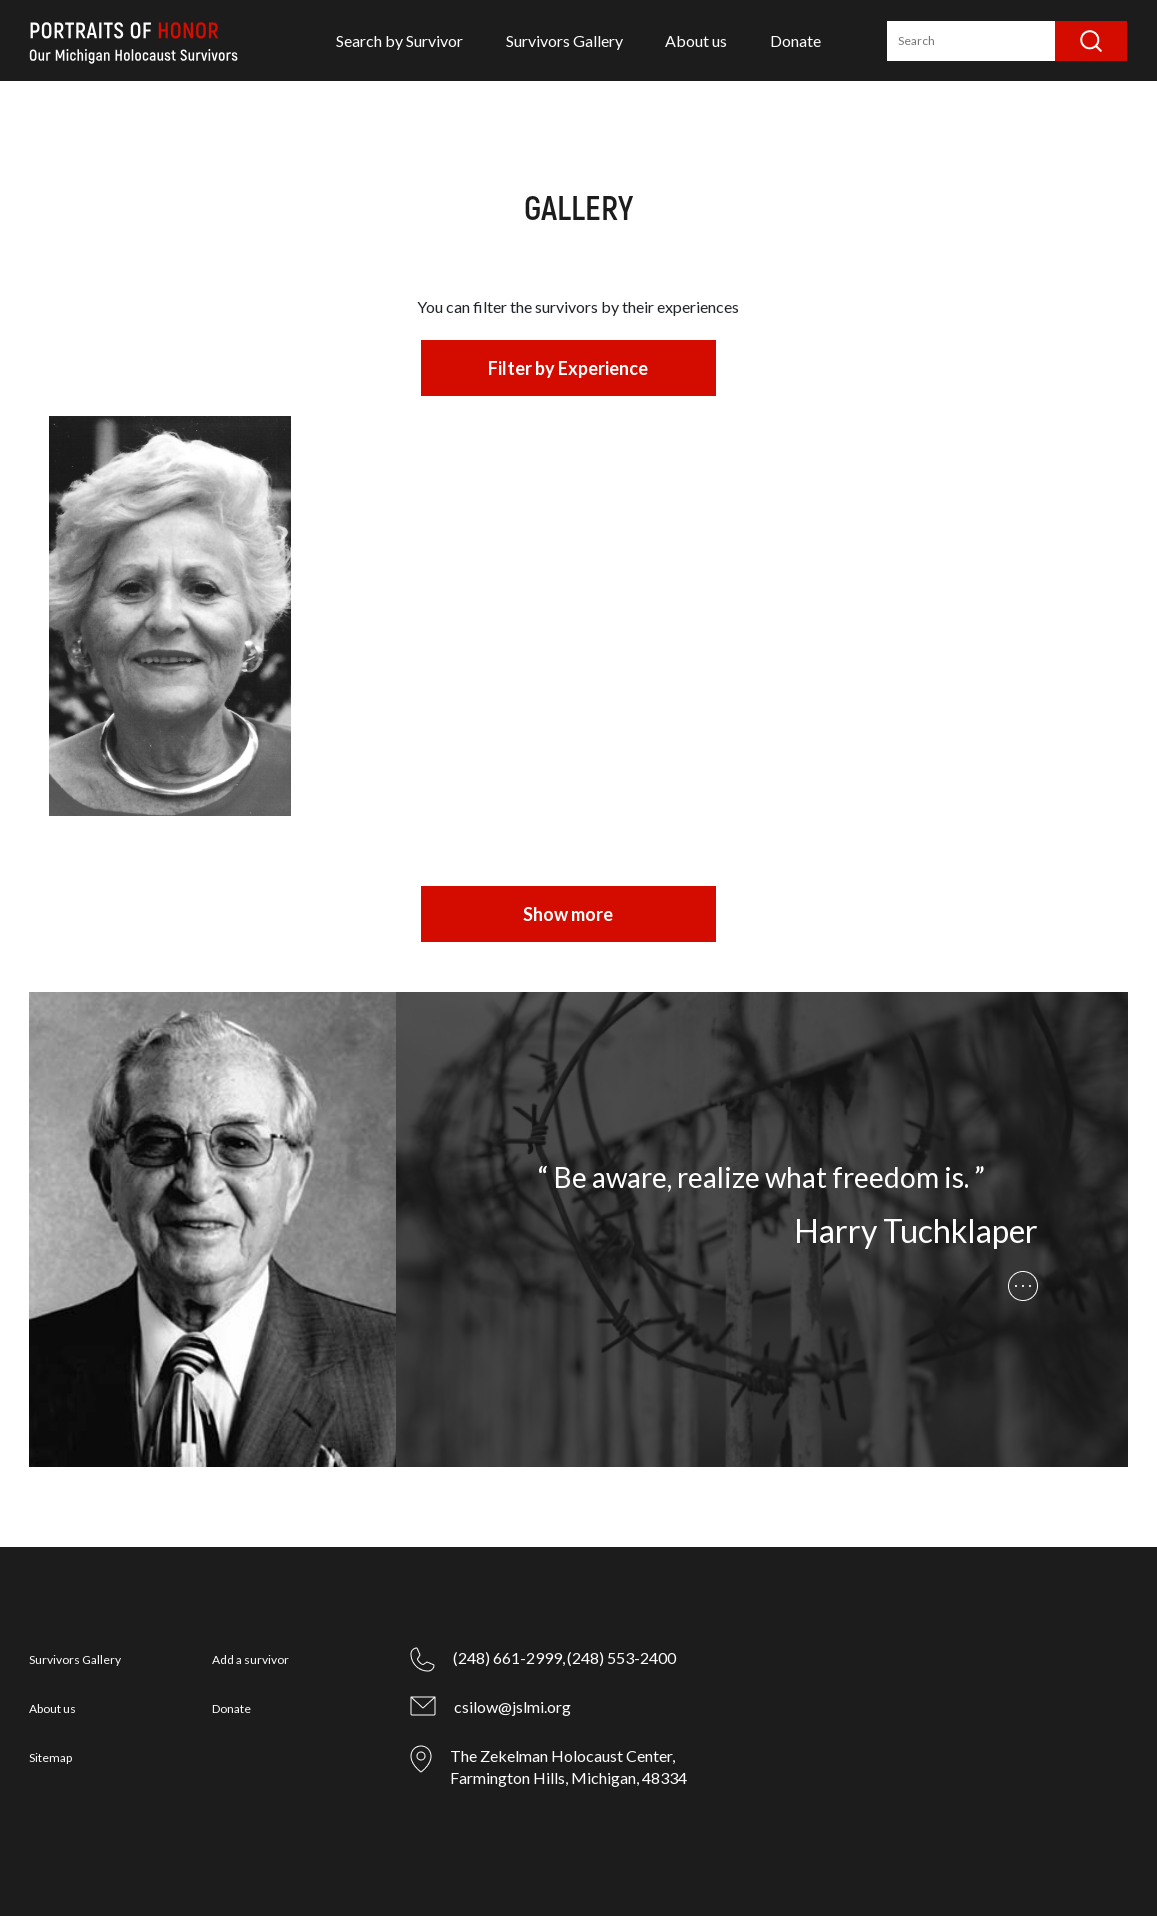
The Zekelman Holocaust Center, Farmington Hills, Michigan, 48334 (568, 1766)
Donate (795, 40)
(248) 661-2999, (509, 1657)
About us (696, 40)
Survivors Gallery (564, 40)
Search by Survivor (399, 40)
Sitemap (50, 1757)
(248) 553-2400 (621, 1657)
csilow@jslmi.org (512, 1706)
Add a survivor (250, 1659)
